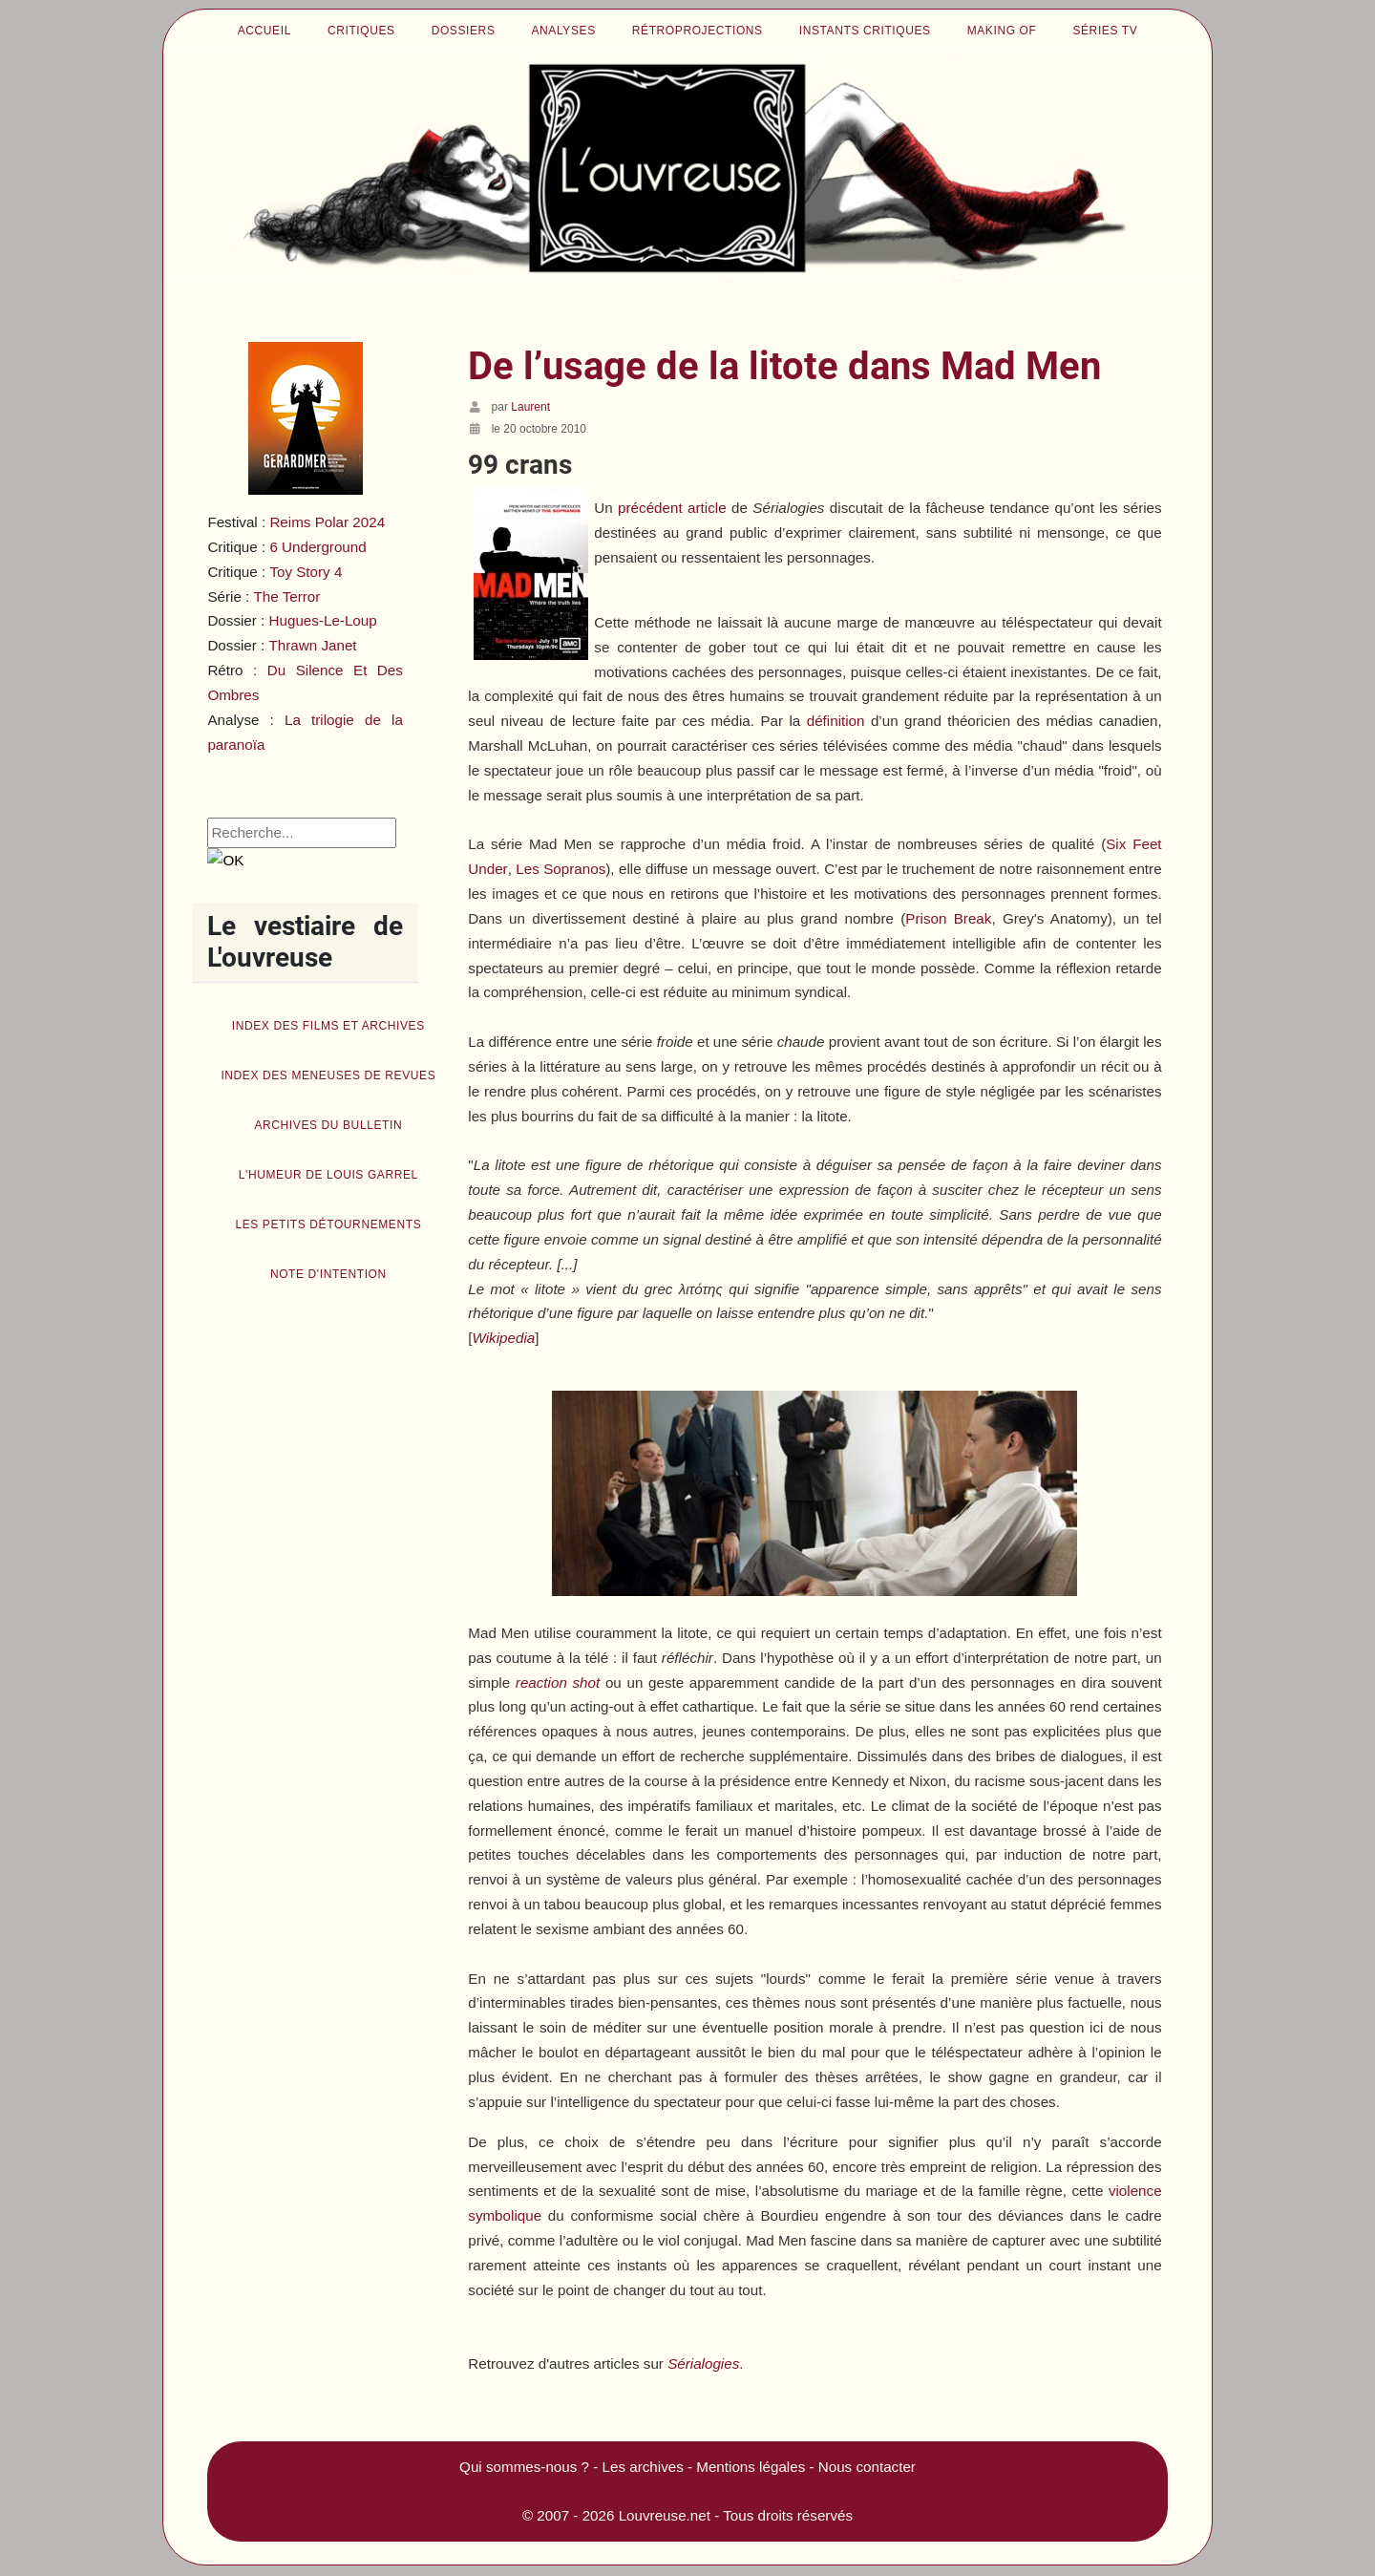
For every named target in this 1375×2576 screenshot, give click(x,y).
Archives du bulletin (328, 1125)
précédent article (672, 508)
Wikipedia (504, 1338)
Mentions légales (750, 2467)
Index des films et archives (328, 1026)
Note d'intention (328, 1274)
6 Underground (317, 547)
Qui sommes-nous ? (524, 2467)
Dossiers (464, 30)
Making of (1002, 30)
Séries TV (1104, 30)
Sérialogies (703, 2363)
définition (836, 721)
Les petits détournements (328, 1224)
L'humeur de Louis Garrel (328, 1175)
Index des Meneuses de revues (328, 1075)
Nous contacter (867, 2467)
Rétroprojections (697, 30)
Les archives (643, 2467)
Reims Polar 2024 (327, 522)
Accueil (264, 30)
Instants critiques (865, 30)
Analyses (564, 30)
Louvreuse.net (664, 2515)
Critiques (361, 30)
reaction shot (558, 1682)
